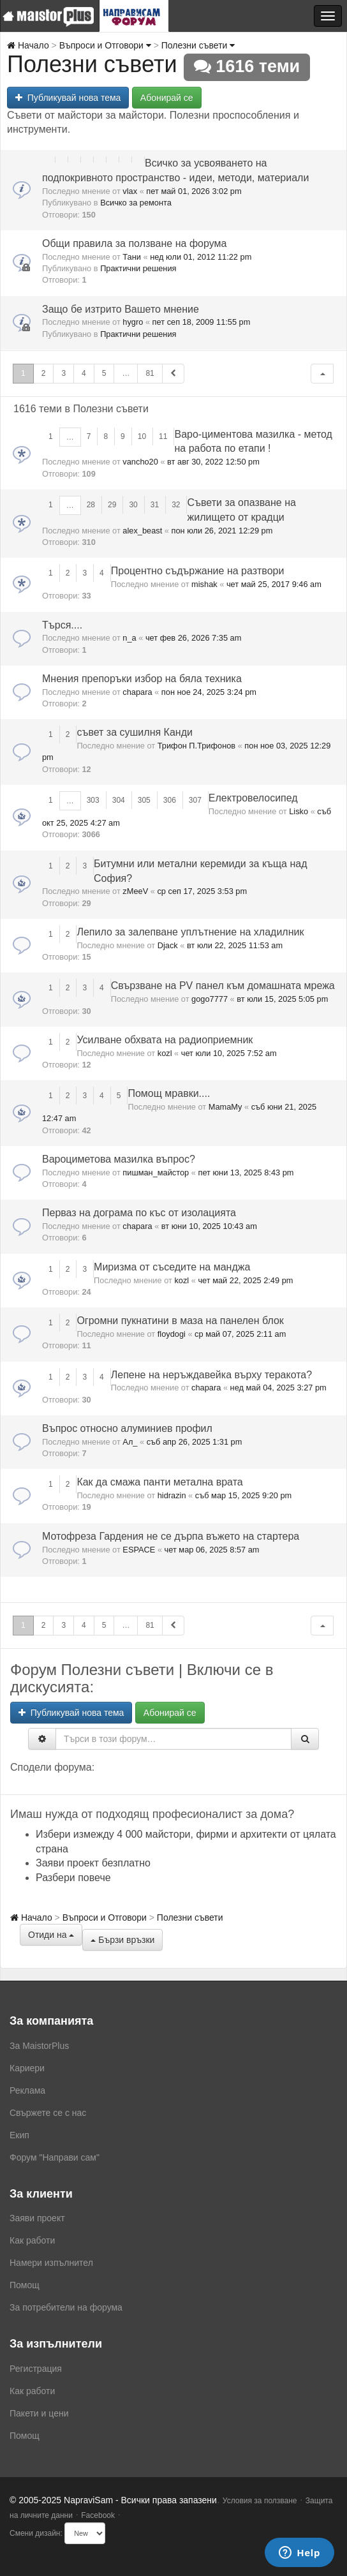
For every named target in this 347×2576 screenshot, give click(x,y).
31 (155, 504)
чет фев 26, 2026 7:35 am (193, 638)
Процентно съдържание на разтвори (197, 570)
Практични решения (138, 268)
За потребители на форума (66, 2307)
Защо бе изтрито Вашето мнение (120, 309)
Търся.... (62, 625)
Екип (19, 2135)
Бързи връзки (122, 1940)
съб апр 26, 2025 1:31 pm (194, 1442)
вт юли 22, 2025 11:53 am (235, 945)
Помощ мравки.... (169, 1093)
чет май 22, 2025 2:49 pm (245, 1280)
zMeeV (135, 891)
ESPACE (138, 1549)
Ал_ (129, 1442)
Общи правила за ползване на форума (134, 243)
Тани (131, 257)
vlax (129, 191)
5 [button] (104, 373)
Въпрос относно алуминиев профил (127, 1428)
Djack (168, 945)
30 (133, 504)
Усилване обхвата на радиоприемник (165, 1039)
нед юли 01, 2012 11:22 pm (200, 257)
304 (118, 800)
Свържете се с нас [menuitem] (48, 2113)
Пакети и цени (39, 2413)
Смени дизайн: (36, 2533)
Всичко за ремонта (136, 202)
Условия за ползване (260, 2500)
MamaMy (225, 1107)
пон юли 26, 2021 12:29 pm (222, 530)
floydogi (172, 1334)
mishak (204, 584)
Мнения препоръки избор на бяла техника (142, 678)
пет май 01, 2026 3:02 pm (193, 191)
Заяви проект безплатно (93, 1863)
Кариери (27, 2068)
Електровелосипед (253, 798)
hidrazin (172, 1495)
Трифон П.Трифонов (196, 745)
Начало (28, 45)
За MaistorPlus (39, 2046)
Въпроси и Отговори (105, 45)
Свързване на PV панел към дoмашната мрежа (223, 985)
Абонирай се (166, 98)
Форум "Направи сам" (55, 2157)
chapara (137, 692)
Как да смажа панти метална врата (159, 1482)
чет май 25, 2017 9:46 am (273, 584)
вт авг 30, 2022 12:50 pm (213, 461)
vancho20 (140, 461)
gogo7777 (209, 999)
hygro (132, 322)
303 (93, 800)
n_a (129, 638)
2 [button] (43, 373)
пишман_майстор (155, 1172)
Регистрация (36, 2369)
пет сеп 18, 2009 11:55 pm (201, 322)
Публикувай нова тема (68, 98)
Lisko (298, 811)
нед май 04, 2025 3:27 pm (278, 1387)
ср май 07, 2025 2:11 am (240, 1334)
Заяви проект (37, 2218)
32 (176, 504)
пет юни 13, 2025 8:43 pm (245, 1172)
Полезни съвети (198, 45)
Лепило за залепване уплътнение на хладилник (190, 932)
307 (195, 800)
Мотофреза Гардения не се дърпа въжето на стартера (170, 1536)
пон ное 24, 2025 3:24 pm (208, 692)
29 (112, 504)
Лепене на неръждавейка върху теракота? (211, 1374)
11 (163, 436)
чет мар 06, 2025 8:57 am (212, 1549)
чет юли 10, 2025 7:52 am (229, 1053)
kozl (165, 1053)
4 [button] (84, 373)
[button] (322, 373)
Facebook (98, 2515)
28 (91, 504)
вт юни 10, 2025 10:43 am (209, 1226)
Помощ (25, 2285)
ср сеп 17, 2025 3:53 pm (202, 891)
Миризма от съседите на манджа (172, 1267)
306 (169, 800)
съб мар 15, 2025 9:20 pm (243, 1495)
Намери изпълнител (51, 2263)
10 (142, 436)
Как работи (32, 2240)
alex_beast (142, 530)
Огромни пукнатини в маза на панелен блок (180, 1320)
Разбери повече (73, 1877)
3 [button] (63, 373)
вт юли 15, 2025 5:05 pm (282, 999)
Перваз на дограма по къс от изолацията (139, 1212)
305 (144, 800)
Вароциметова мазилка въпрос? (118, 1159)
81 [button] (149, 373)
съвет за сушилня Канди (135, 732)
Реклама (27, 2090)
